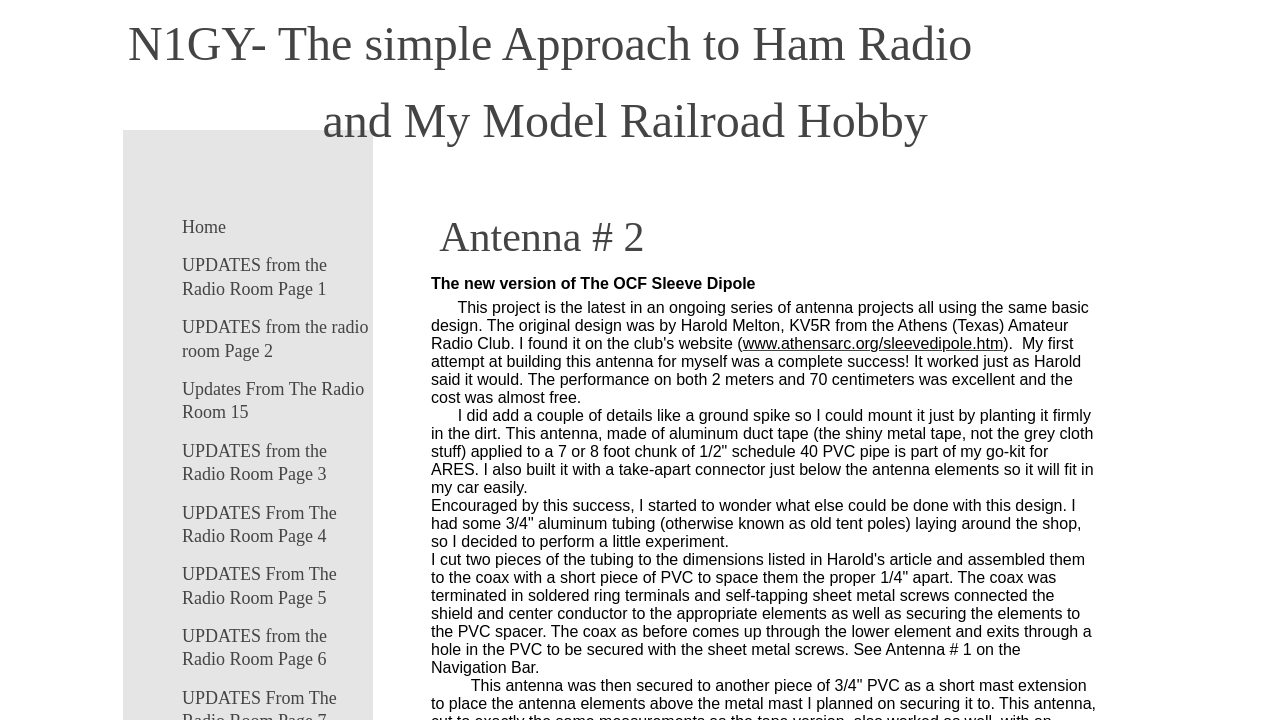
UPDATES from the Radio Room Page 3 (254, 462)
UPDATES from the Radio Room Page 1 (254, 276)
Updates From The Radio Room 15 (273, 400)
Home (204, 227)
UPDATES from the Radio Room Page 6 (254, 647)
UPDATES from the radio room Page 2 (275, 338)
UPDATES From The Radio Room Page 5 (259, 585)
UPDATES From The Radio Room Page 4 (259, 524)
